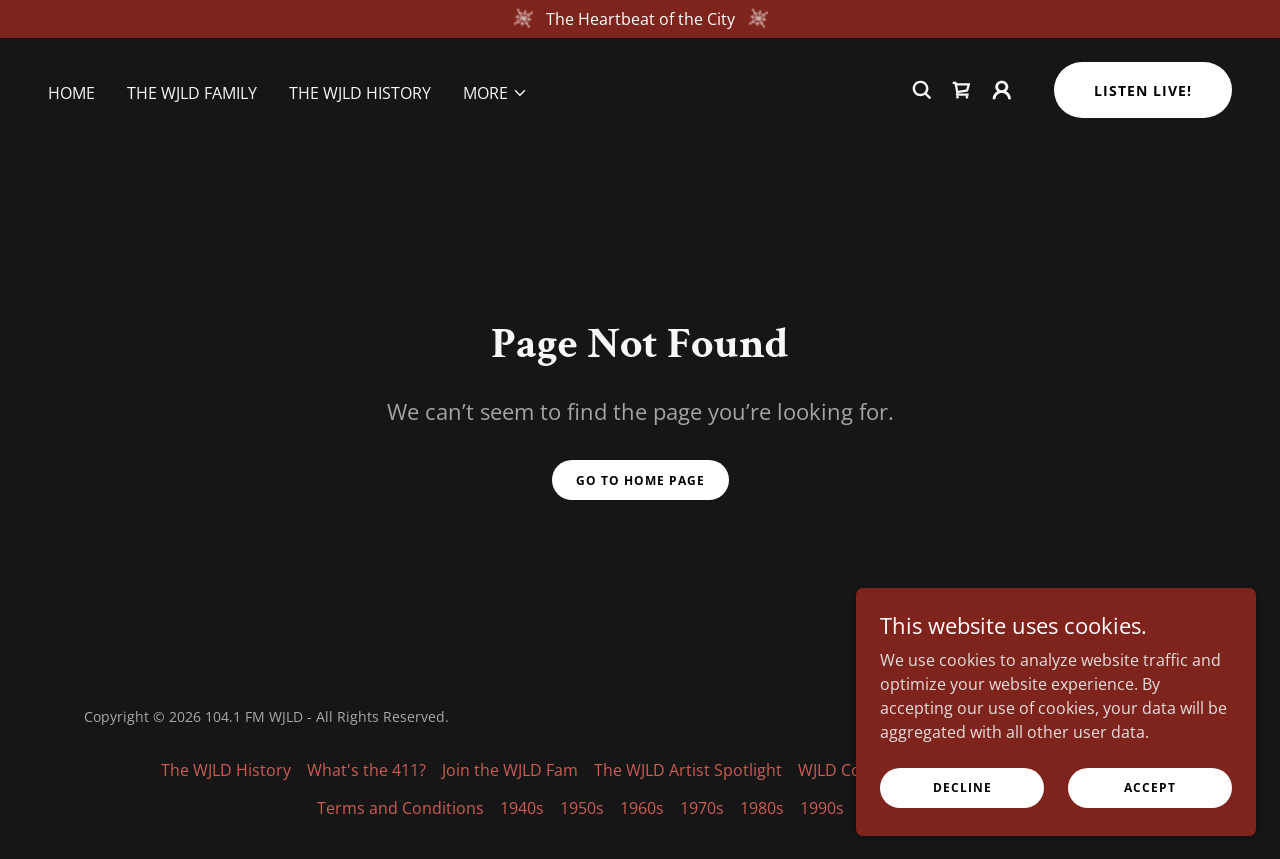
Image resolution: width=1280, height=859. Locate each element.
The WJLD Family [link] (192, 93)
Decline (962, 787)
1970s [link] (702, 808)
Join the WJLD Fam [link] (510, 770)
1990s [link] (822, 808)
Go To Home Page (640, 480)
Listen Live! (1143, 90)
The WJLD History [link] (360, 93)
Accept (1150, 787)
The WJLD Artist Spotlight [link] (688, 770)
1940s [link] (522, 808)
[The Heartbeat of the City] (640, 19)
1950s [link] (582, 808)
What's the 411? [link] (366, 770)
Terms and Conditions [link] (400, 808)
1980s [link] (762, 808)
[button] (495, 93)
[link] (962, 90)
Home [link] (71, 93)
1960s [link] (642, 808)
